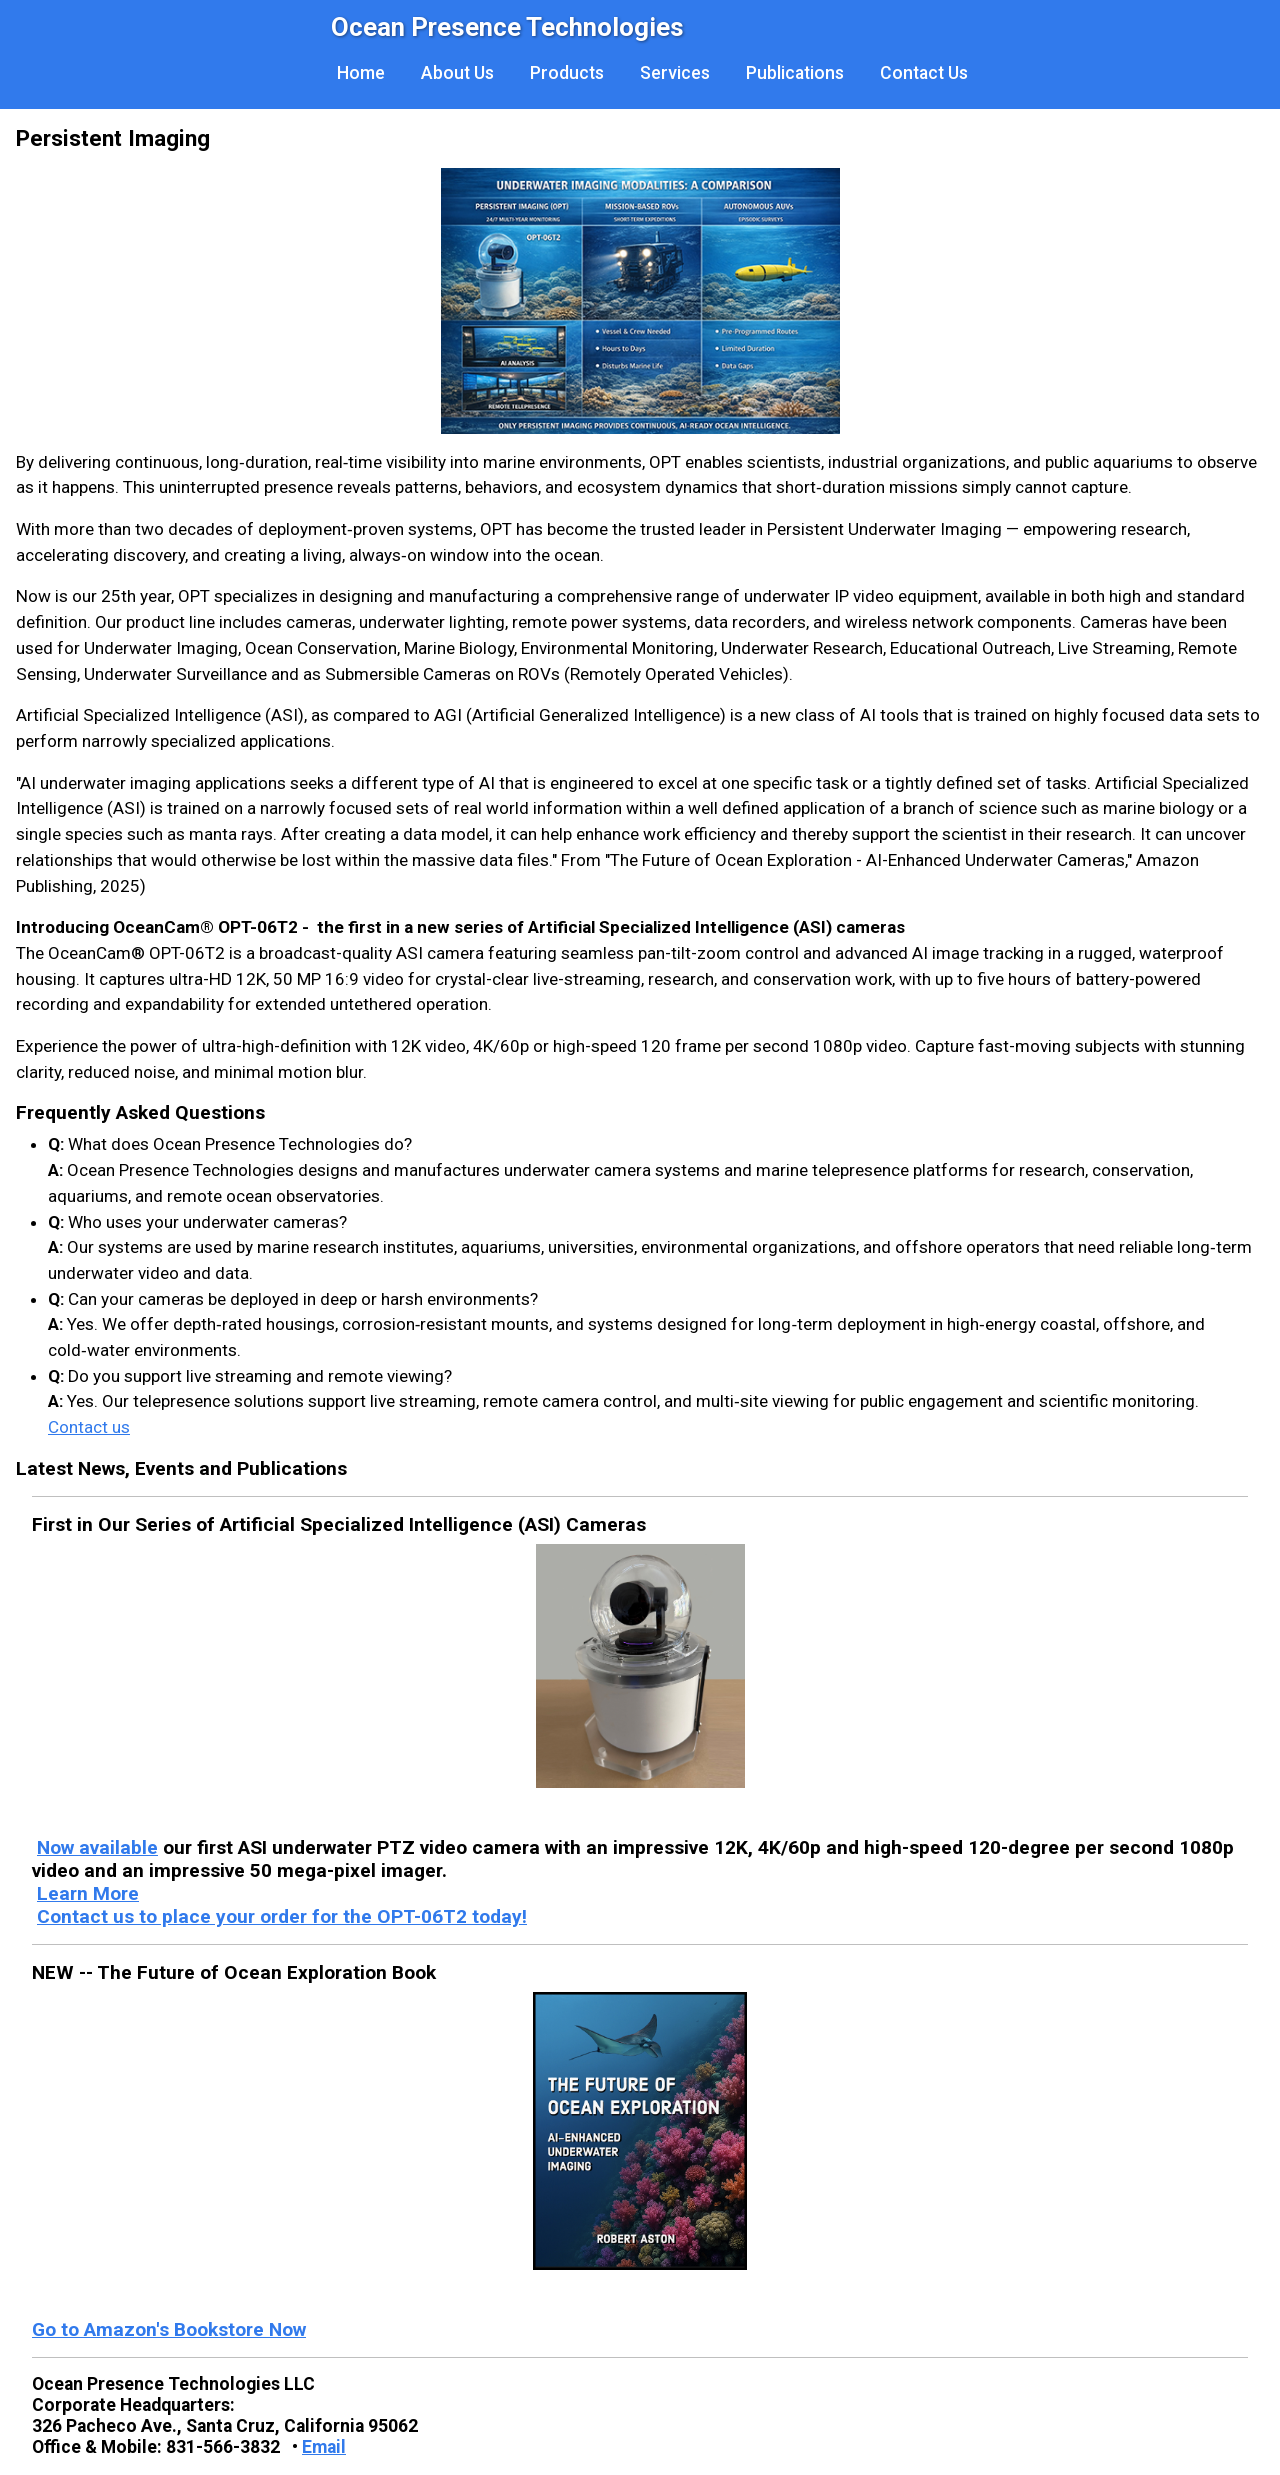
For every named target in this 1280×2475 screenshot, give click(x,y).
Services (675, 73)
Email (324, 2447)
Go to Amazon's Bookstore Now (169, 2329)
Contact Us (924, 73)
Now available (97, 1847)
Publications (795, 73)
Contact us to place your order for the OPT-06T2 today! (282, 1916)
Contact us (89, 1427)
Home (361, 73)
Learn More (88, 1893)
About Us (457, 73)
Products (567, 73)
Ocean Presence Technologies (507, 27)
